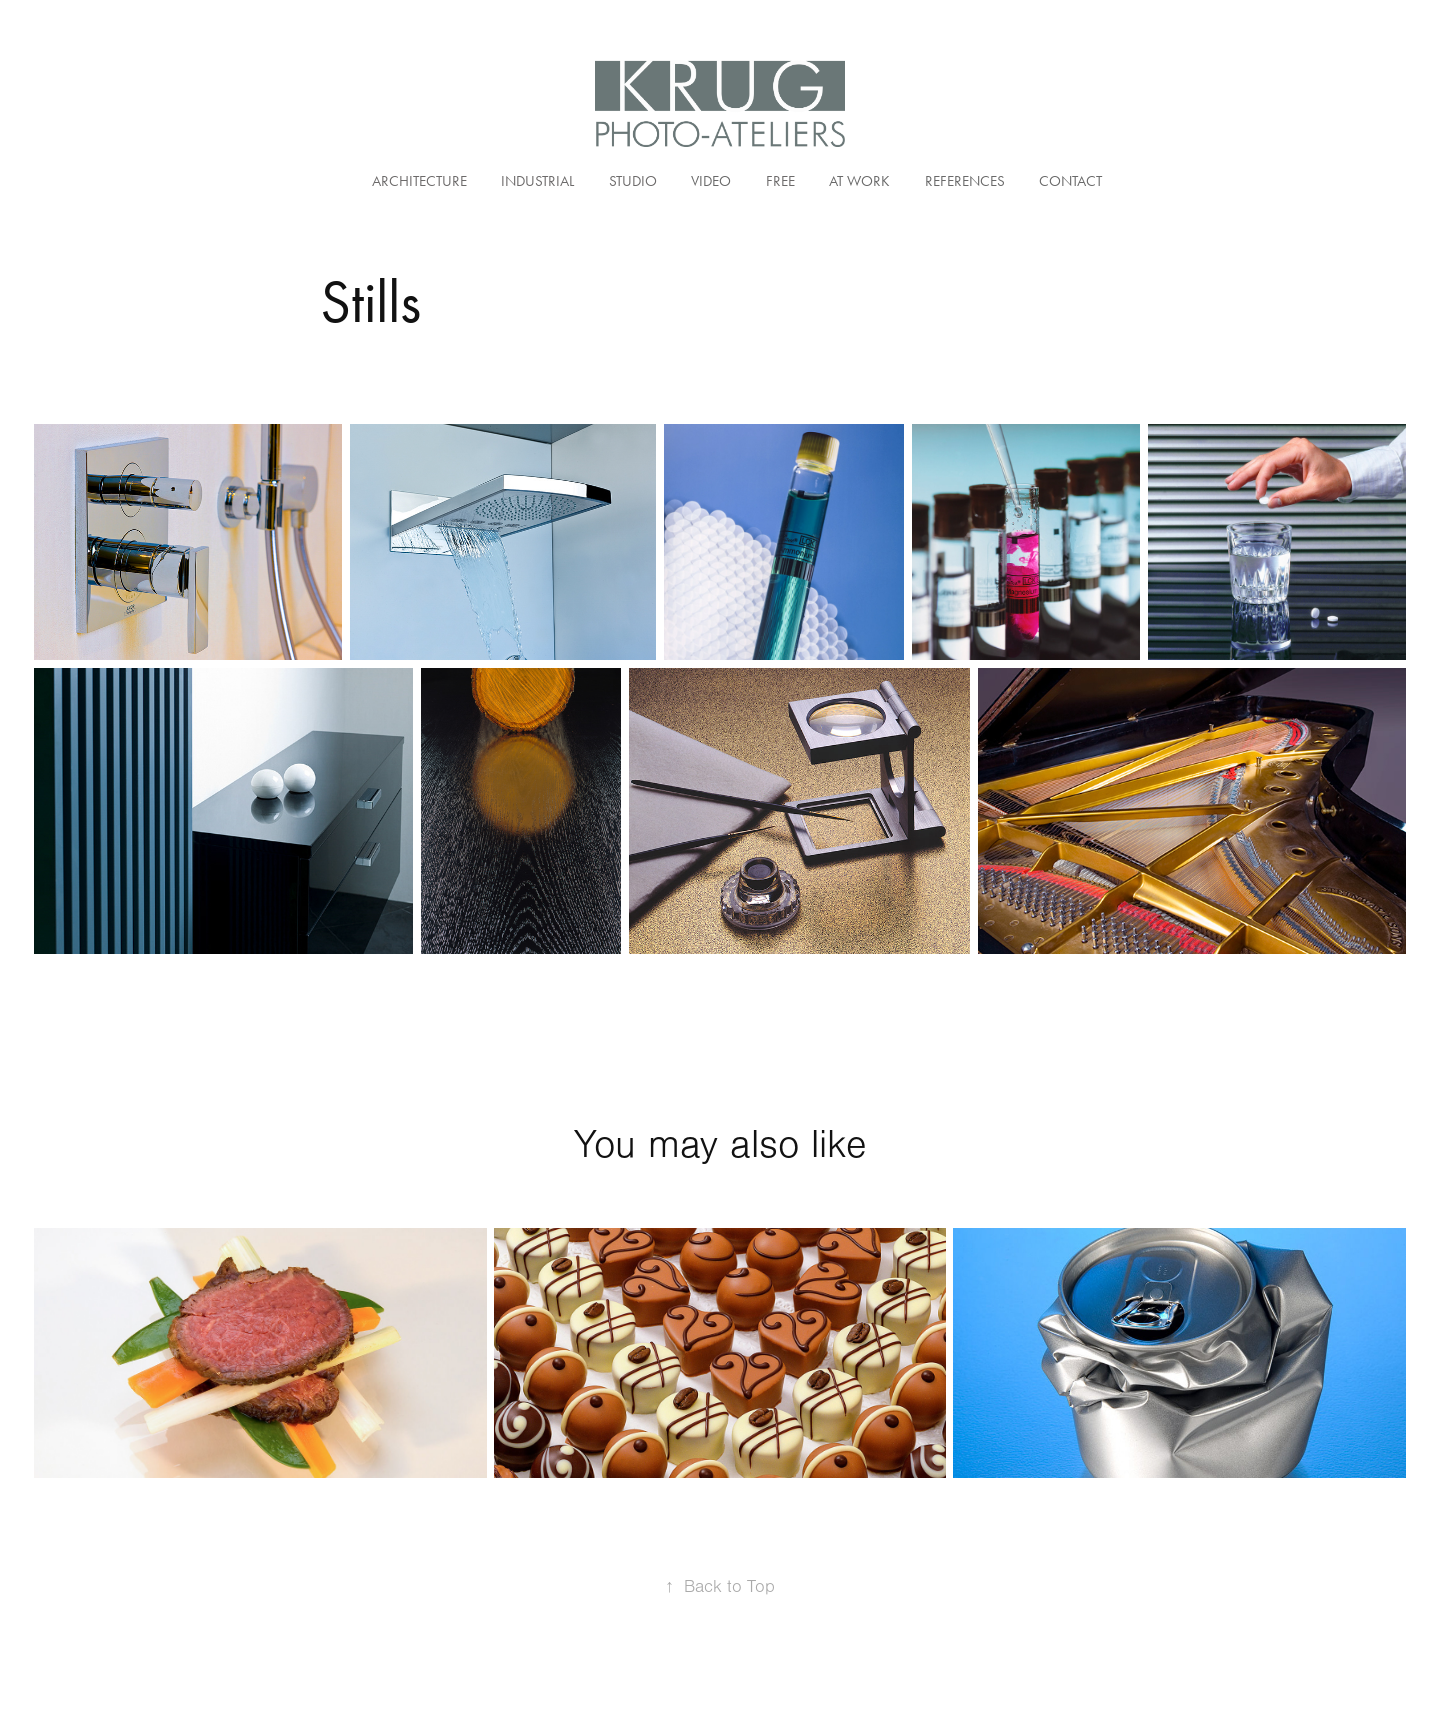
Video (711, 181)
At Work (859, 181)
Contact (1070, 181)
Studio (633, 181)
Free (780, 181)
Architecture (419, 181)
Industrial (537, 181)
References (965, 181)
